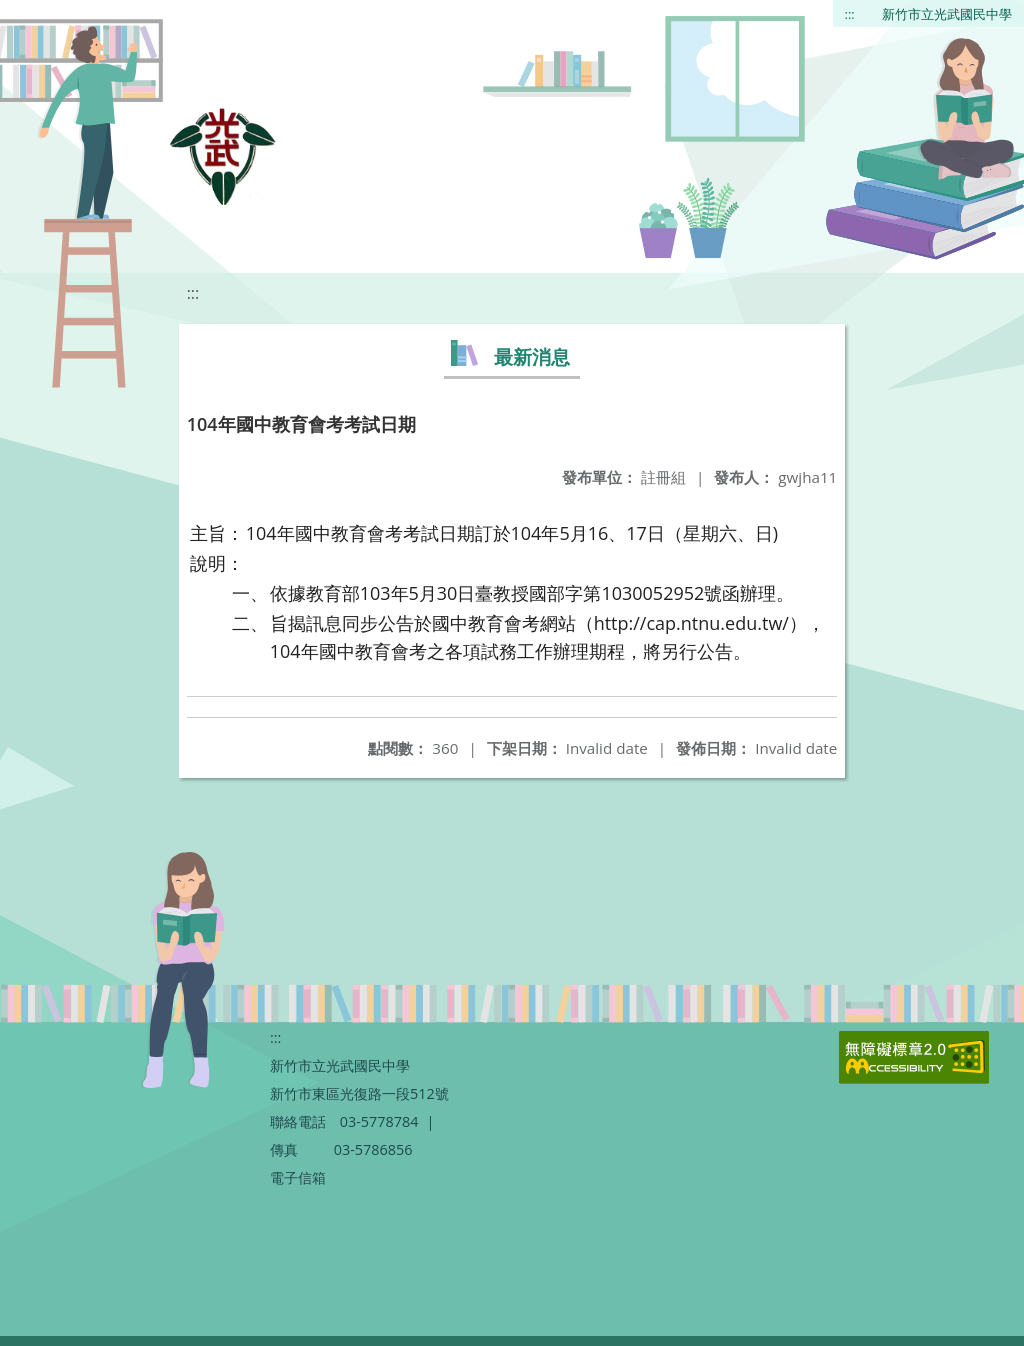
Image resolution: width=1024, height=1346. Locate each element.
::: (850, 14)
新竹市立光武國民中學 (947, 14)
